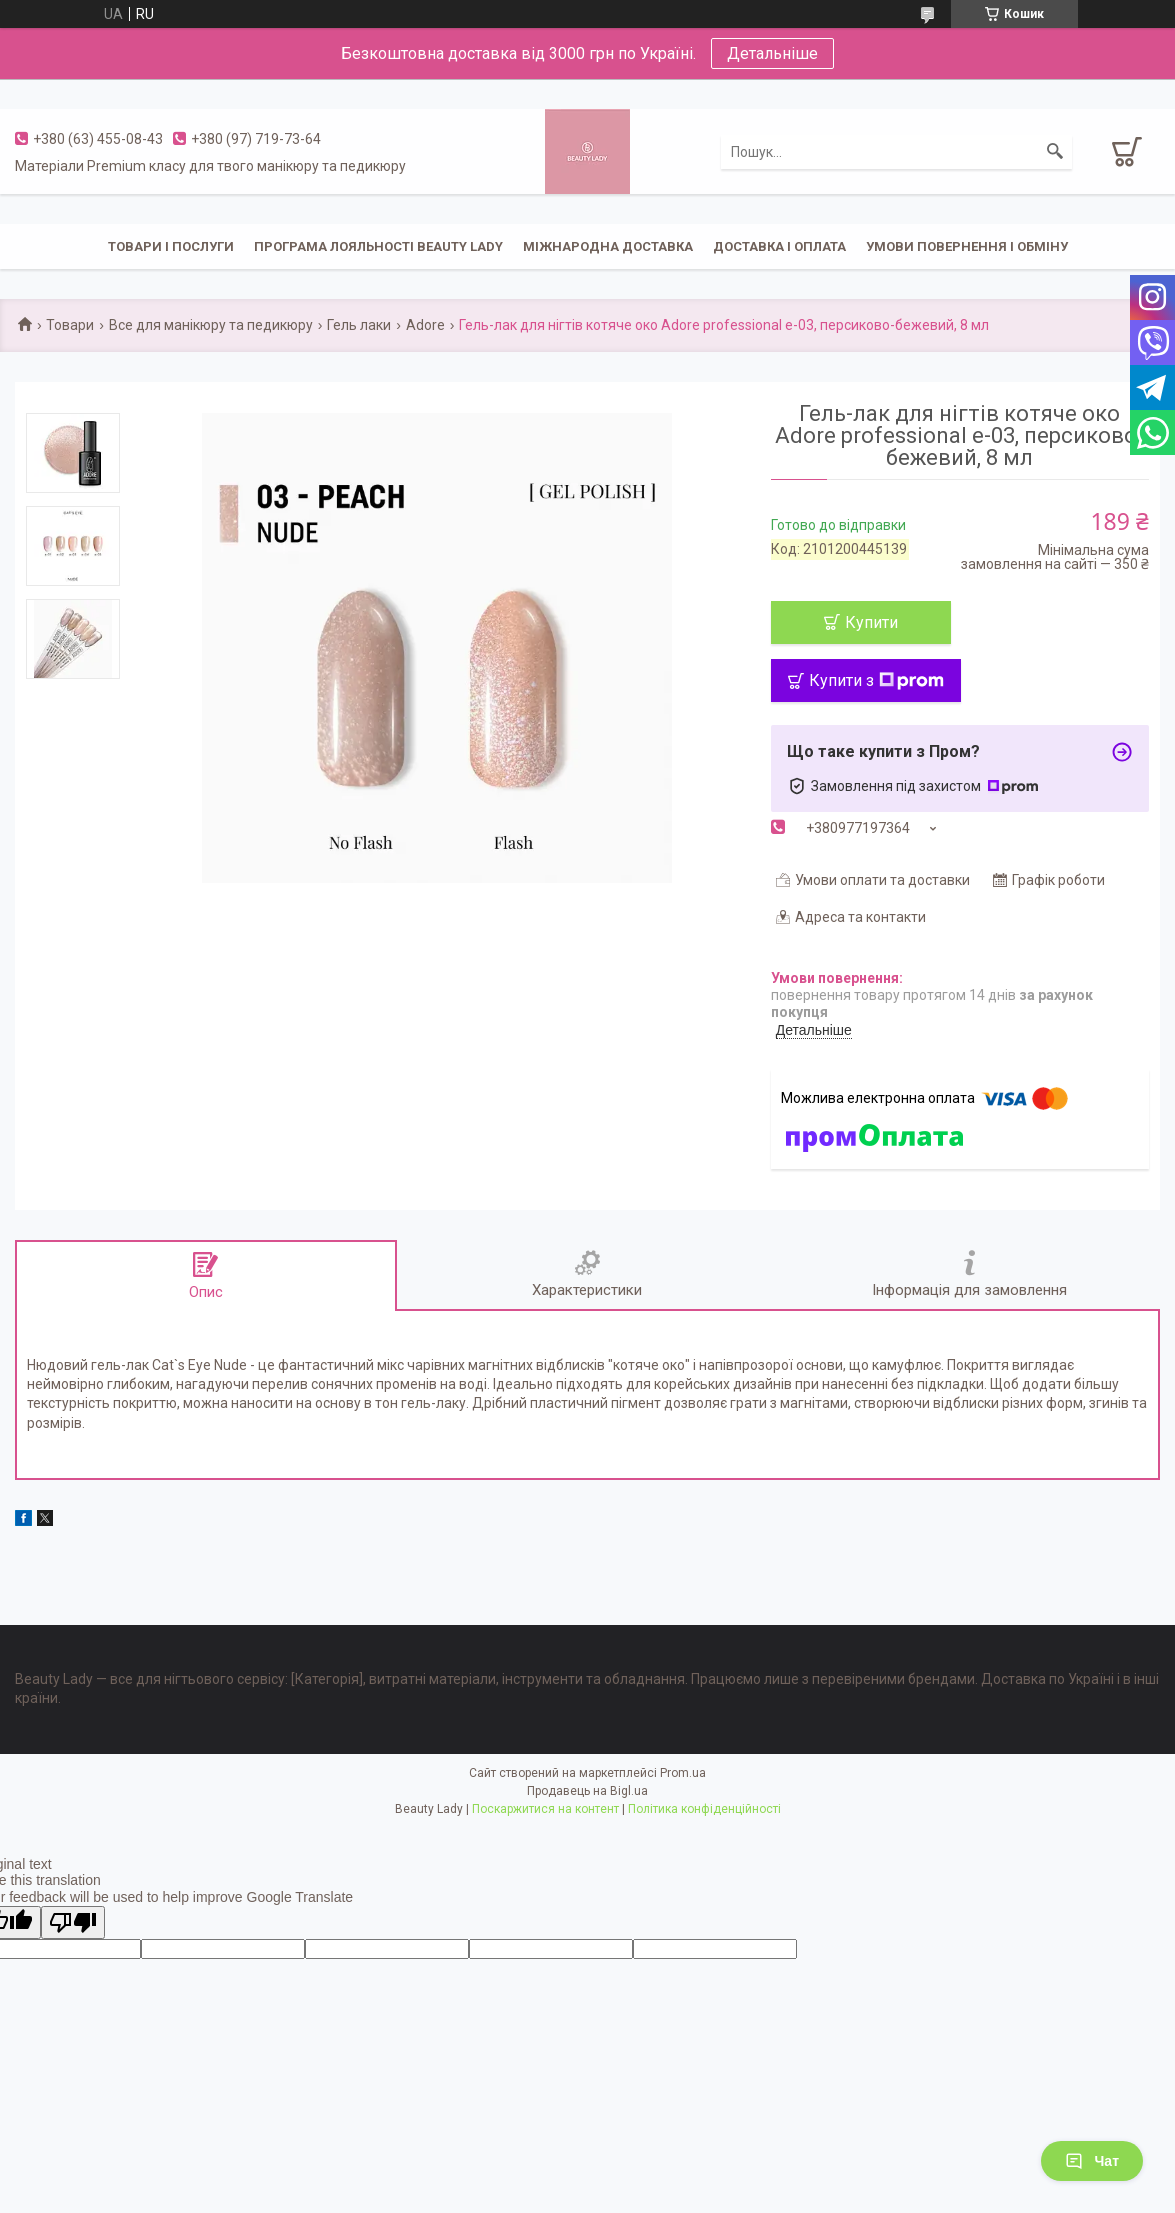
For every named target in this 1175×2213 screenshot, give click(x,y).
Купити (871, 622)
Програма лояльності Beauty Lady (378, 246)
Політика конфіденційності (704, 1809)
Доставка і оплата (779, 246)
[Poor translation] (73, 1922)
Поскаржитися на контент (545, 1809)
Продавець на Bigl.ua (587, 1791)
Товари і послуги (171, 246)
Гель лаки (359, 325)
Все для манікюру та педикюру (211, 325)
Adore (425, 325)
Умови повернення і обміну (967, 246)
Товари (70, 325)
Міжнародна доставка (608, 246)
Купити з (876, 680)
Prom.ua (683, 1773)
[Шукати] (1055, 152)
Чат (1092, 2161)
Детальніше (772, 53)
